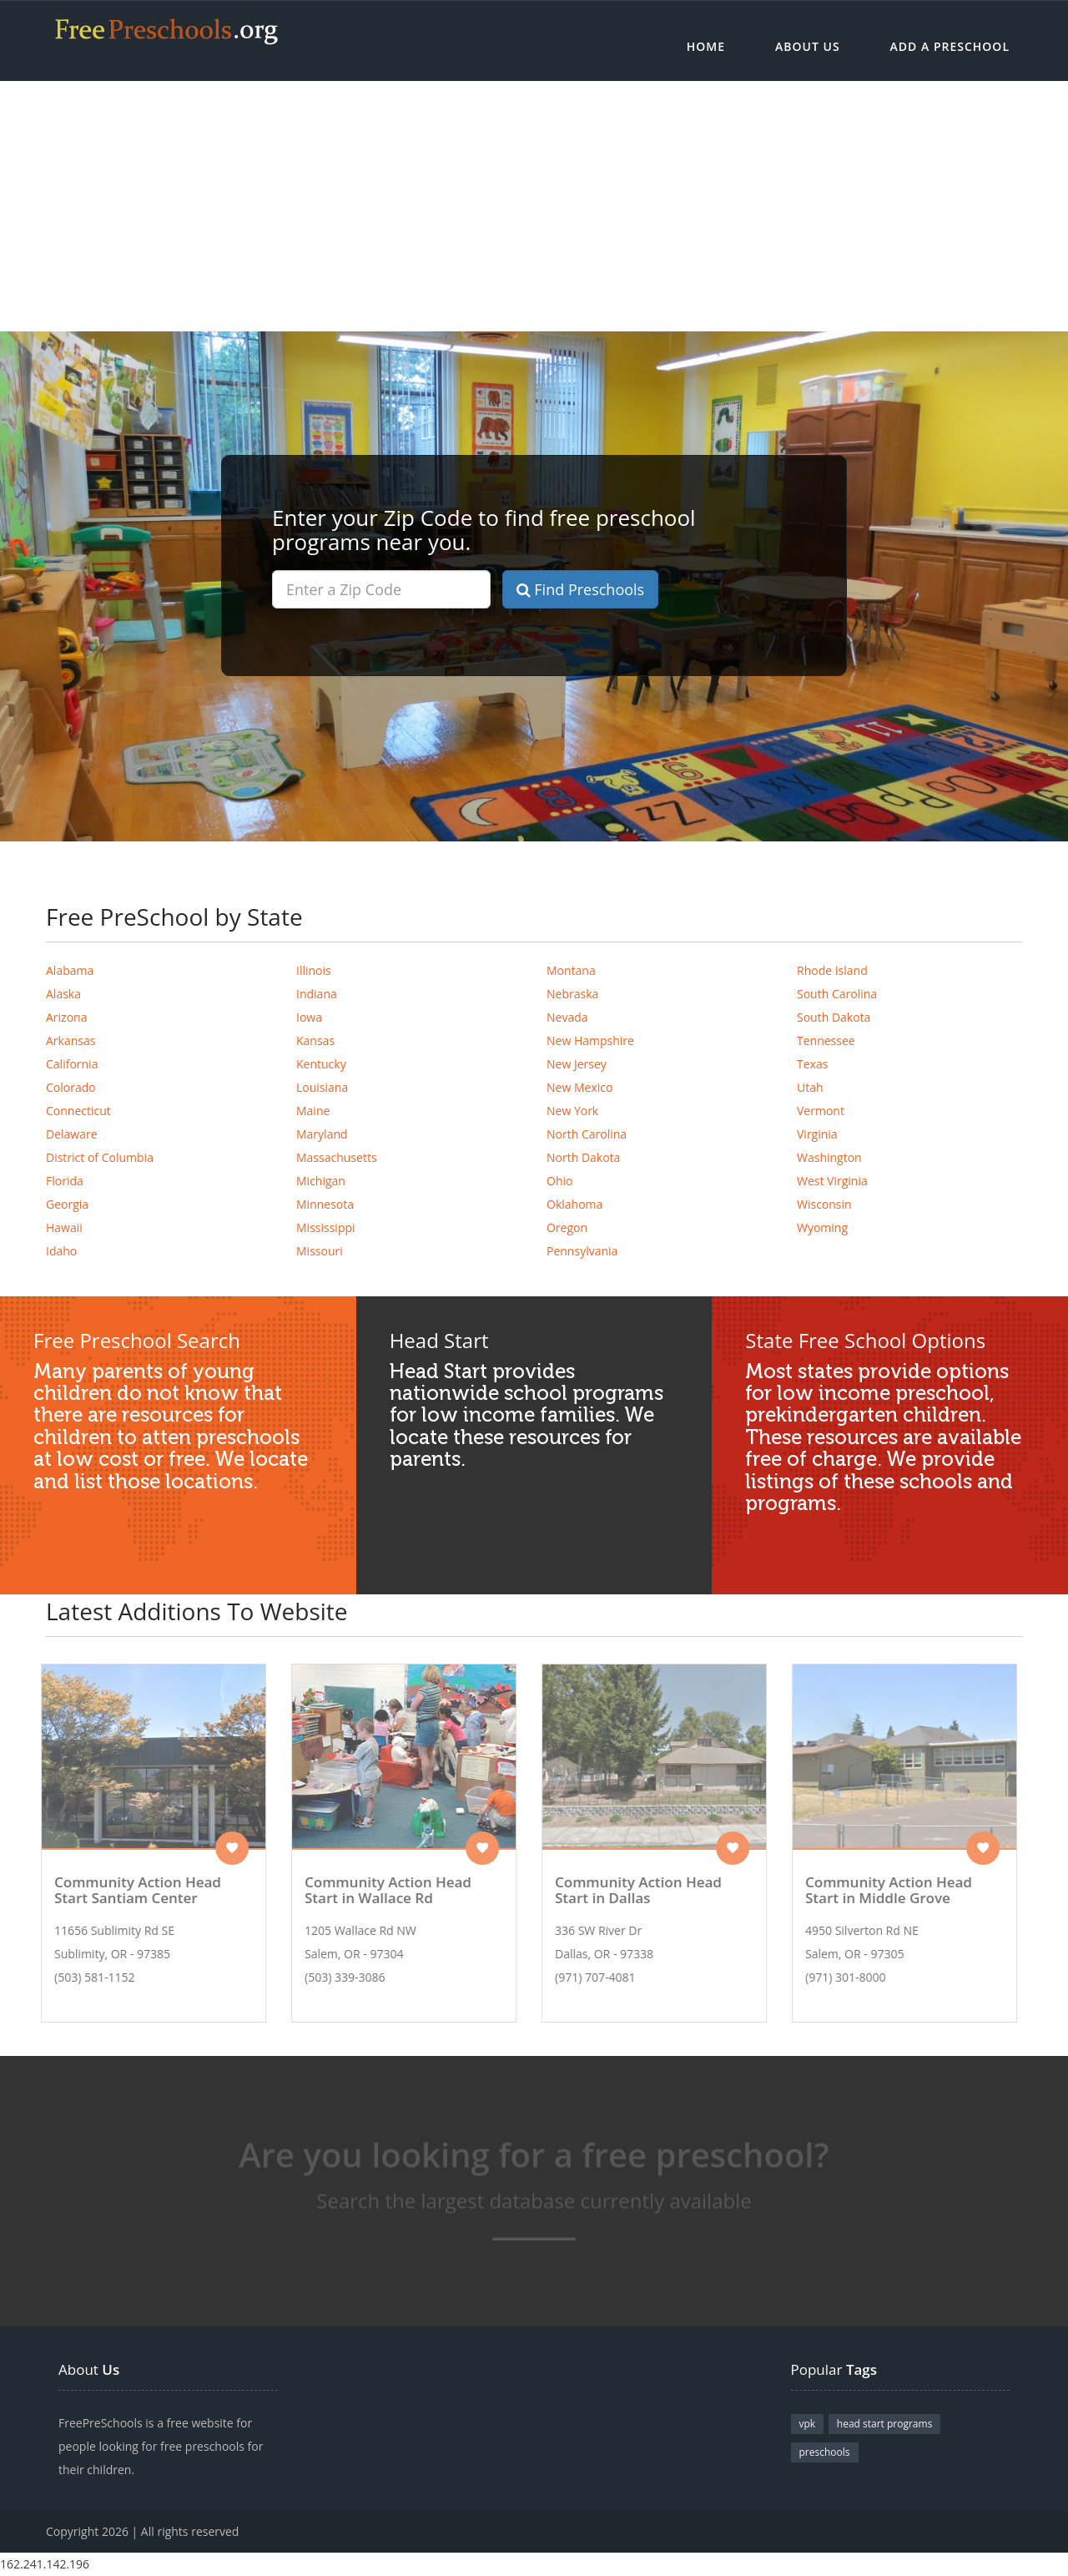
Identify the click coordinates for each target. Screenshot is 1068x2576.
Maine (313, 1111)
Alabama (69, 970)
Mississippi (325, 1227)
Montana (571, 970)
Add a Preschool (950, 46)
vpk (807, 2424)
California (72, 1064)
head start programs (885, 2424)
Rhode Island (832, 970)
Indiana (316, 994)
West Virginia (832, 1181)
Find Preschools (580, 589)
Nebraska (572, 994)
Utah (810, 1087)
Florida (64, 1181)
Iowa (309, 1017)
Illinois (313, 970)
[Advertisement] (534, 206)
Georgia (67, 1204)
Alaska (63, 994)
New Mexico (579, 1087)
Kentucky (321, 1064)
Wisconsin (824, 1204)
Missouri (319, 1251)
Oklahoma (574, 1204)
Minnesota (325, 1204)
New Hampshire (590, 1040)
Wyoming (822, 1227)
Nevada (567, 1017)
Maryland (322, 1134)
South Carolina (837, 994)
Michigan (320, 1181)
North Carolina (587, 1134)
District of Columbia (100, 1157)
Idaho (61, 1251)
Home (706, 46)
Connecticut (78, 1111)
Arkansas (70, 1040)
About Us (807, 46)
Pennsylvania (582, 1251)
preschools (824, 2452)
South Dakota (833, 1017)
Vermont (820, 1111)
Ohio (559, 1181)
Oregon (567, 1227)
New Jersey (577, 1064)
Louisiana (322, 1087)
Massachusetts (336, 1157)
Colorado (71, 1087)
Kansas (315, 1040)
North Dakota (583, 1157)
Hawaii (64, 1227)
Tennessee (826, 1040)
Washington (829, 1157)
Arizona (66, 1017)
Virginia (817, 1134)
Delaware (72, 1134)
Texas (812, 1064)
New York (572, 1111)
